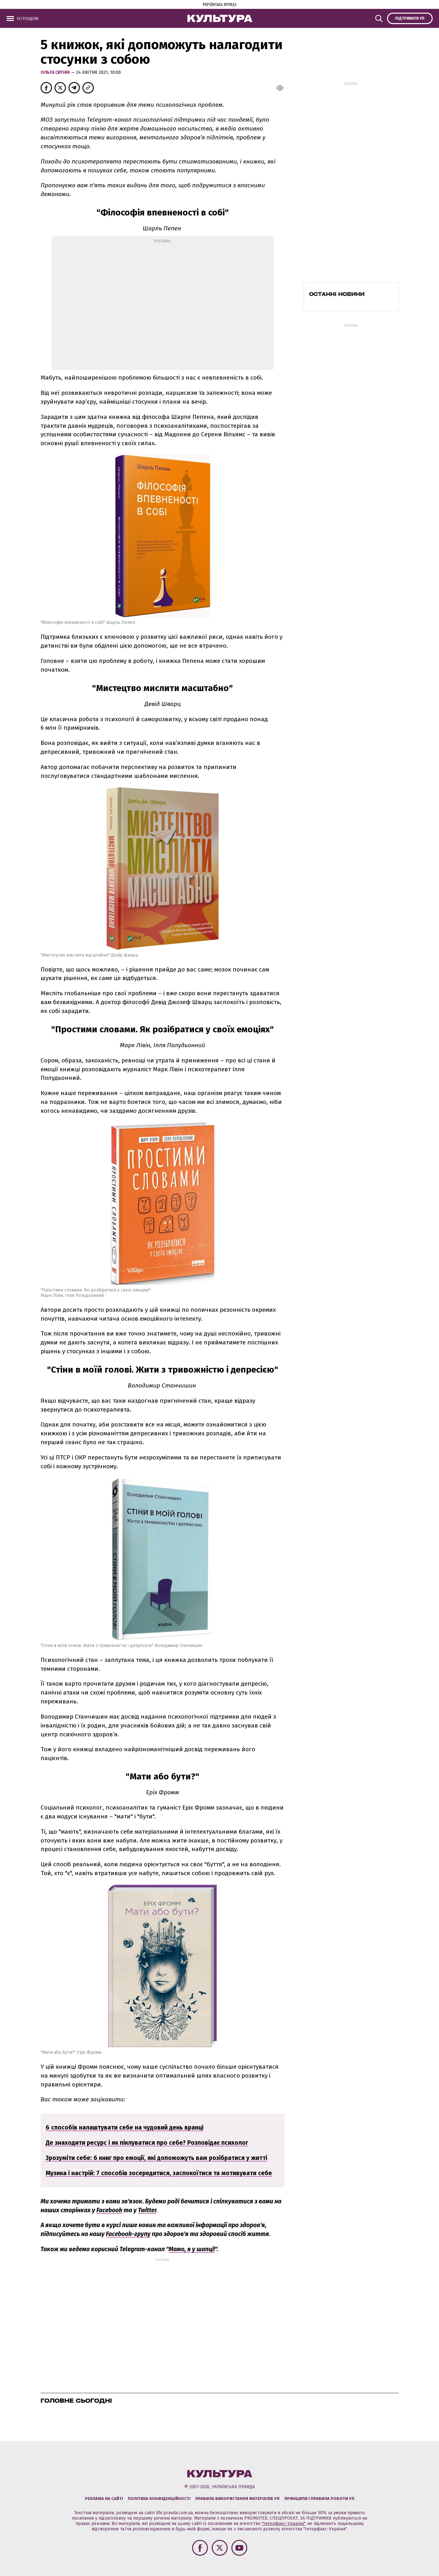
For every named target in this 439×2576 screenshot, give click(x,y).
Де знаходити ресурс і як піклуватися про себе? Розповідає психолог (147, 2142)
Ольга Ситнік (56, 72)
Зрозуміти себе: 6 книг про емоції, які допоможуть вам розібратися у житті (156, 2158)
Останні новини (337, 294)
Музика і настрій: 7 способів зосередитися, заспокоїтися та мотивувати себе (159, 2173)
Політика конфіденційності (159, 2498)
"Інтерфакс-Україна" (283, 2523)
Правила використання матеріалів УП (237, 2498)
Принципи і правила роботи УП (319, 2498)
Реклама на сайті (104, 2498)
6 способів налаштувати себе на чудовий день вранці (124, 2127)
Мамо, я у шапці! (192, 2249)
